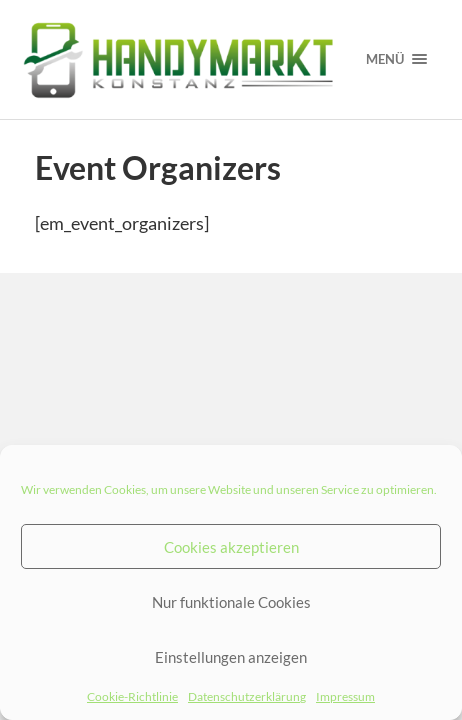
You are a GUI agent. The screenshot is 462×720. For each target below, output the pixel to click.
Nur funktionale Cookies (231, 602)
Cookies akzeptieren (231, 547)
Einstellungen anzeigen (231, 657)
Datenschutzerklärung (247, 696)
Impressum (345, 696)
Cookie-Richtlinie (132, 696)
